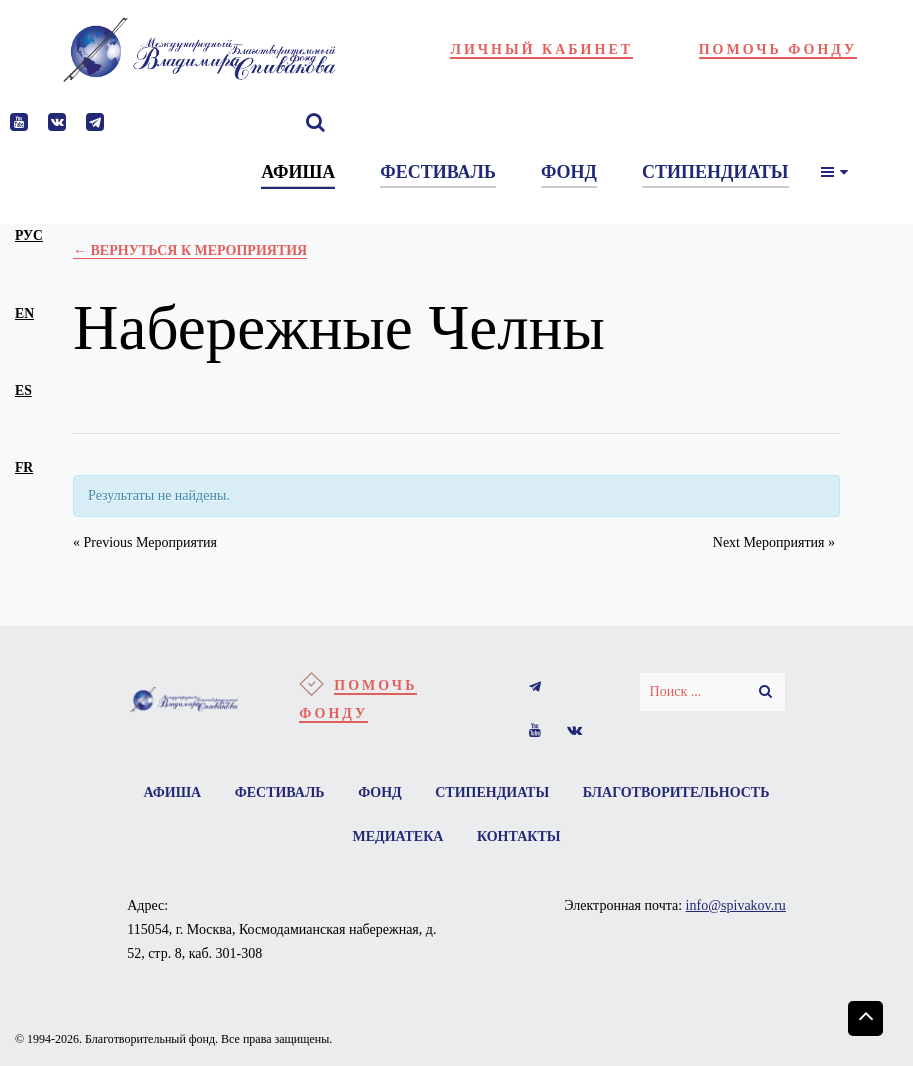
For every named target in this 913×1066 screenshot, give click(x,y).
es (23, 390)
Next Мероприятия (774, 542)
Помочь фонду (778, 49)
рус (29, 235)
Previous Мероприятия (145, 542)
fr (24, 467)
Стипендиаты (492, 792)
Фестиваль (280, 792)
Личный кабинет (541, 49)
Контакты (519, 836)
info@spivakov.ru (736, 905)
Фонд (380, 792)
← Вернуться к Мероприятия (190, 250)
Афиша (173, 792)
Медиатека (398, 836)
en (24, 313)
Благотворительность (676, 792)
